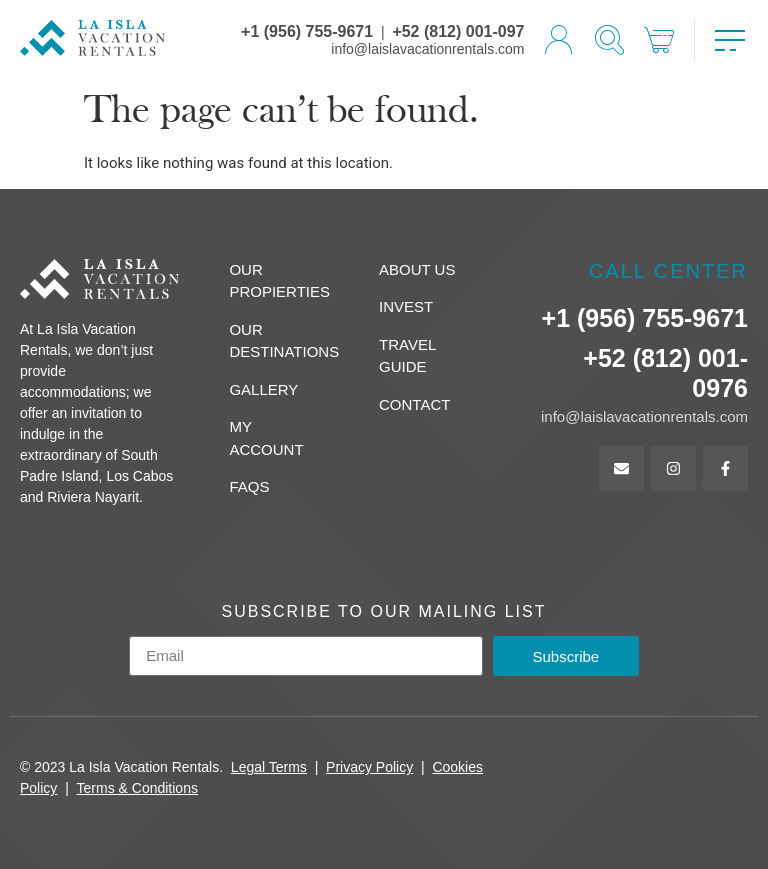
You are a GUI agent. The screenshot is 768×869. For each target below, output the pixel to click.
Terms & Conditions (137, 788)
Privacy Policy (369, 767)
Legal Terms (269, 767)
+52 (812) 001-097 (458, 31)
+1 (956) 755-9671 (307, 31)
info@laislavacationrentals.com (427, 49)
